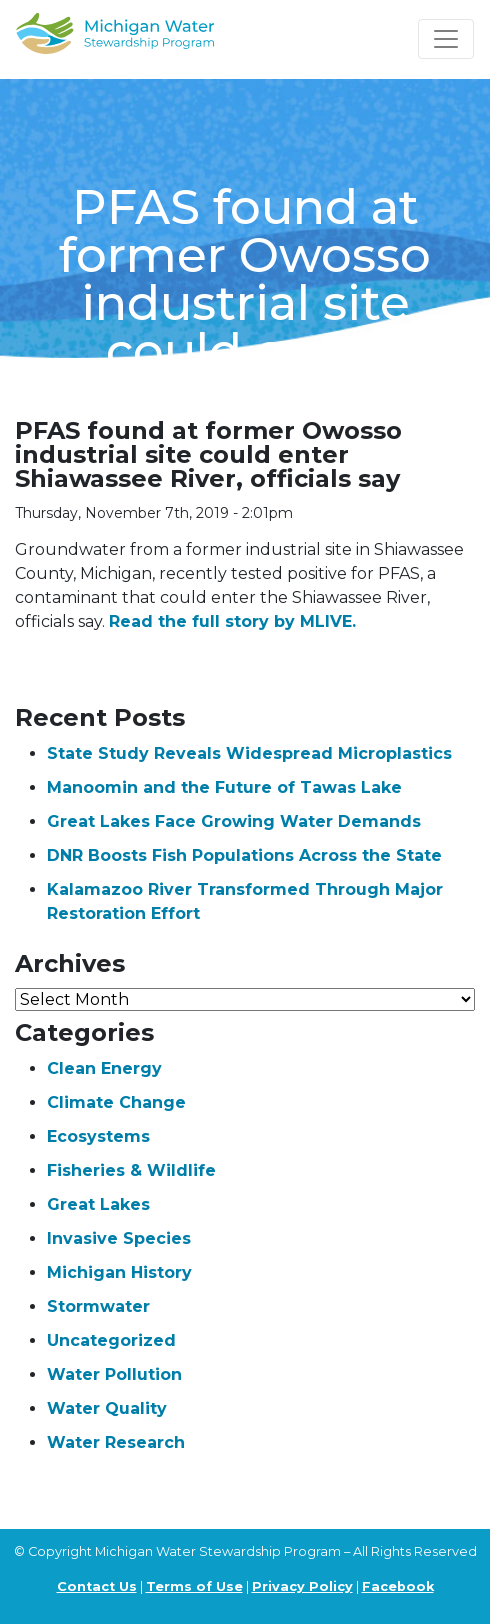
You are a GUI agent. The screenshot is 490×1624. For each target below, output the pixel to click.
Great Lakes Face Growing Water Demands (234, 821)
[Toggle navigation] (446, 39)
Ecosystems (98, 1136)
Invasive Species (119, 1238)
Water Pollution (114, 1374)
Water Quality (107, 1408)
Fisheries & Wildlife (131, 1170)
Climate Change (116, 1102)
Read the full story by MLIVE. (232, 621)
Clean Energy (104, 1068)
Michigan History (119, 1272)
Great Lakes (98, 1204)
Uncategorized (111, 1340)
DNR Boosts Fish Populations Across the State (244, 855)
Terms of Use (194, 1586)
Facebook (398, 1586)
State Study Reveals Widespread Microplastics (249, 753)
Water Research (116, 1442)
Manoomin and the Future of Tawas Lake (224, 787)
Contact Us (97, 1586)
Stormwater (98, 1306)
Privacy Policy (302, 1586)
